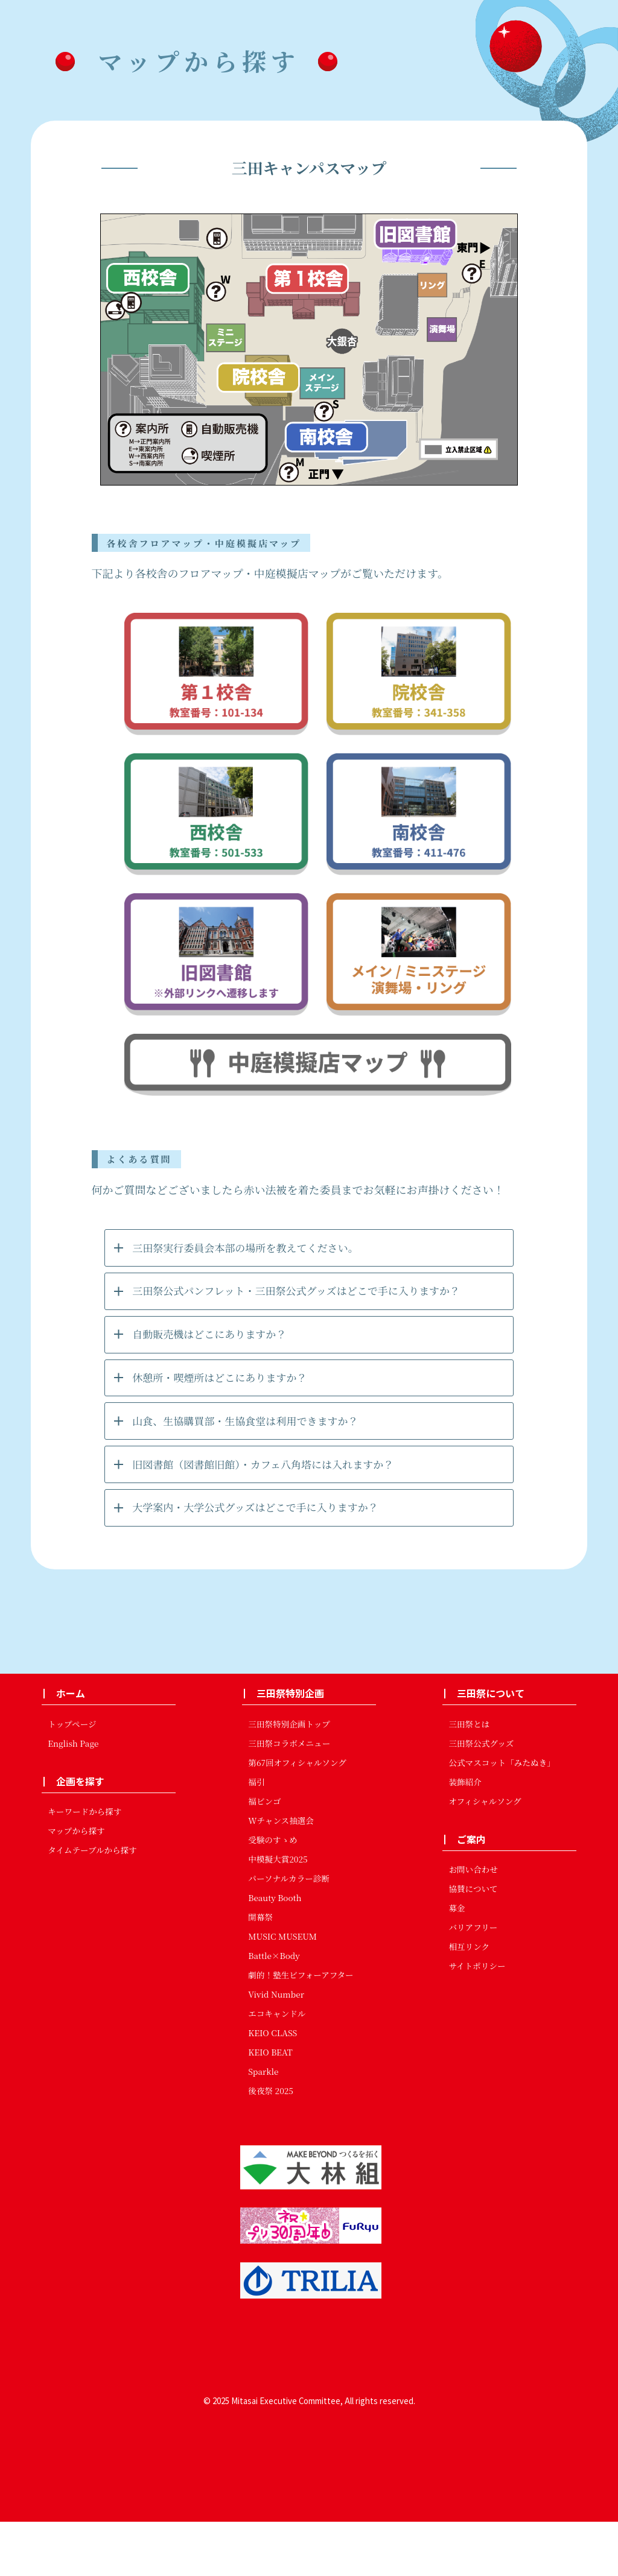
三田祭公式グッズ (481, 1797)
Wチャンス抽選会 (281, 1875)
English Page (73, 1797)
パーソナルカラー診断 (289, 1932)
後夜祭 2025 (270, 2145)
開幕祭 (260, 1971)
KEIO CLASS (272, 2087)
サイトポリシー (476, 2020)
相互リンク (468, 2001)
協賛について (472, 1943)
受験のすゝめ (273, 1894)
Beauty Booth (274, 1952)
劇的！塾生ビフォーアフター (300, 2029)
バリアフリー (472, 1982)
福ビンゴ (264, 1855)
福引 (256, 1836)
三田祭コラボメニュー (289, 1797)
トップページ (72, 1778)
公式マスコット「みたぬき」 (501, 1817)
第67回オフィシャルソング (297, 1817)
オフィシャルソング (484, 1855)
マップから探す (76, 1885)
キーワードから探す (84, 1866)
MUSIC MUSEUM (282, 1990)
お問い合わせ (473, 1924)
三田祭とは (468, 1778)
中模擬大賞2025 (277, 1913)
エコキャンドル (276, 2068)
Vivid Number (276, 2048)
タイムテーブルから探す (92, 1905)
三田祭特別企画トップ (289, 1778)
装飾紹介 (464, 1836)
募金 (456, 1963)
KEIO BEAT (270, 2106)
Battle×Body (273, 2010)
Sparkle (263, 2125)
